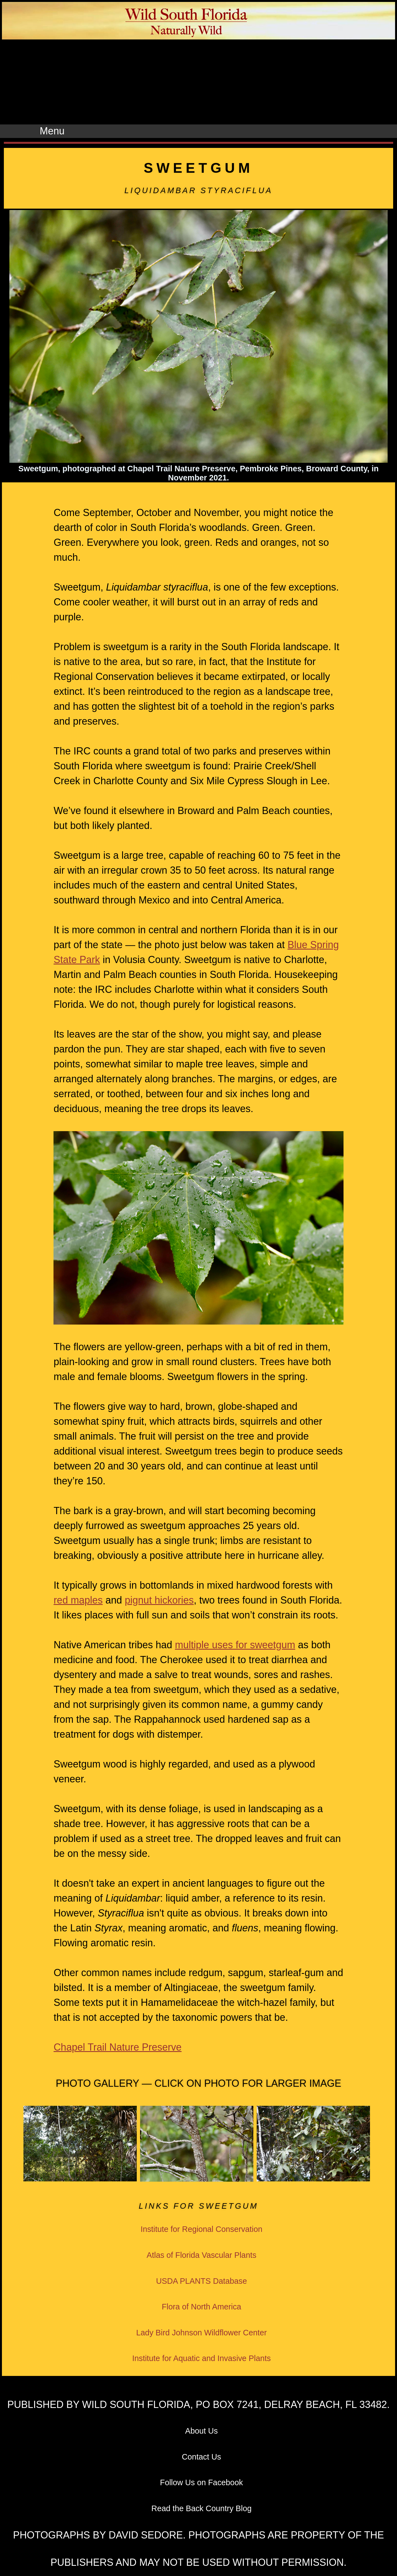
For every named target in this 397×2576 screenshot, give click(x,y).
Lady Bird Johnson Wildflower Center (201, 2332)
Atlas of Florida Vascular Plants (201, 2255)
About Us (201, 2430)
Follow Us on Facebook (201, 2482)
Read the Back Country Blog (201, 2508)
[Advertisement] (198, 83)
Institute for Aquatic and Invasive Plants (201, 2358)
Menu (52, 131)
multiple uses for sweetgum (235, 1644)
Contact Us (201, 2456)
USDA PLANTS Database (201, 2281)
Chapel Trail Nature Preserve (117, 2047)
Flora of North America (201, 2306)
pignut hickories (159, 1600)
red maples (78, 1600)
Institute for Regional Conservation (201, 2229)
